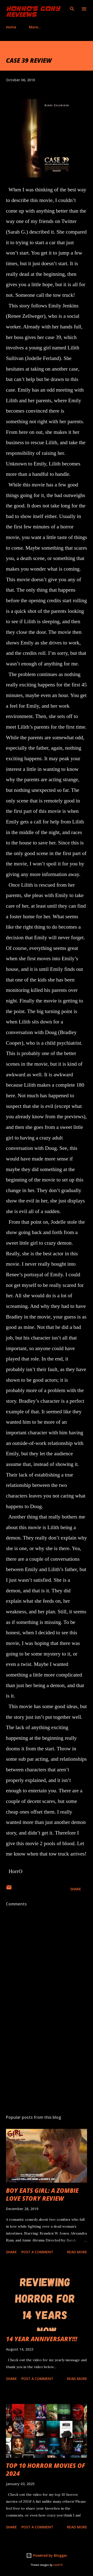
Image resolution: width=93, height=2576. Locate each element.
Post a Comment (37, 2252)
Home (11, 27)
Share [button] (75, 1889)
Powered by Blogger (46, 2555)
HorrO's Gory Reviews (33, 12)
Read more (77, 2252)
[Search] (72, 9)
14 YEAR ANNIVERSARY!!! (41, 2339)
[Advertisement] (46, 2068)
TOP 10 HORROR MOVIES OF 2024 (45, 2469)
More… (35, 27)
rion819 (57, 2565)
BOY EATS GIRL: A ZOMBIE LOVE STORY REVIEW (42, 2194)
